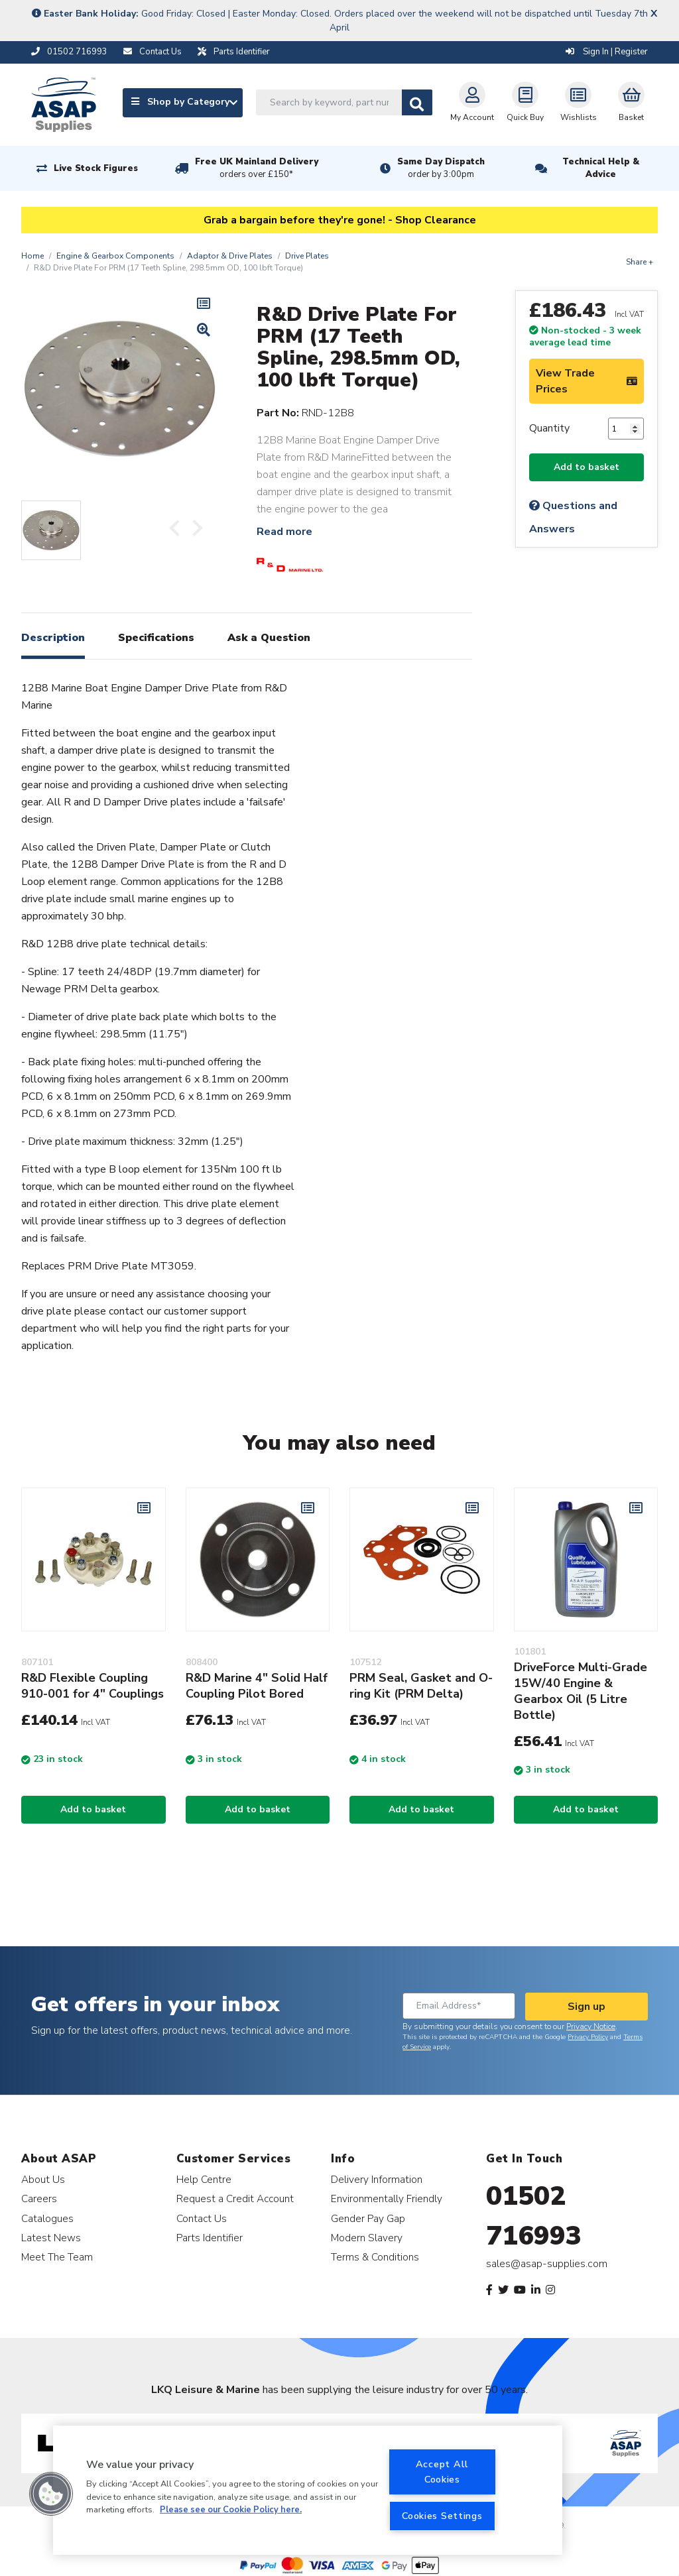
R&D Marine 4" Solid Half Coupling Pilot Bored (257, 1686)
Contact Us (201, 2218)
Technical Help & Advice (600, 168)
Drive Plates (307, 256)
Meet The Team (57, 2257)
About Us (43, 2179)
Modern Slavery (366, 2238)
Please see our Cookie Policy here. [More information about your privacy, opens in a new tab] (231, 2510)
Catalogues (47, 2218)
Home (32, 256)
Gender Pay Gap (368, 2218)
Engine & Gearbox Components (115, 256)
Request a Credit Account (235, 2198)
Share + (639, 262)
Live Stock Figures (96, 168)
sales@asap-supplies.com (546, 2263)
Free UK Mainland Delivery (256, 168)
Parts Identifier (209, 2238)
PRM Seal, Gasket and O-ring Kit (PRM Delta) (421, 1686)
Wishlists (578, 102)
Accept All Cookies (442, 2471)
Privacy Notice (590, 2026)
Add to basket (586, 467)
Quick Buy (525, 102)
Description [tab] (53, 637)
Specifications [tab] (156, 637)
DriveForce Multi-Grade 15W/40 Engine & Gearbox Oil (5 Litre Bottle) (580, 1691)
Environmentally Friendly (386, 2198)
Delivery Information (376, 2179)
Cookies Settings (442, 2515)
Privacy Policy (588, 2037)
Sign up (586, 2006)
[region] (307, 2490)
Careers (39, 2198)
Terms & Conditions (375, 2257)
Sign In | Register (607, 52)
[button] (51, 2494)
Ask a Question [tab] (268, 637)
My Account (472, 102)
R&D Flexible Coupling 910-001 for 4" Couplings (92, 1686)
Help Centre (203, 2179)
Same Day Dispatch (441, 168)
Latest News (51, 2238)
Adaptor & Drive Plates (230, 256)
